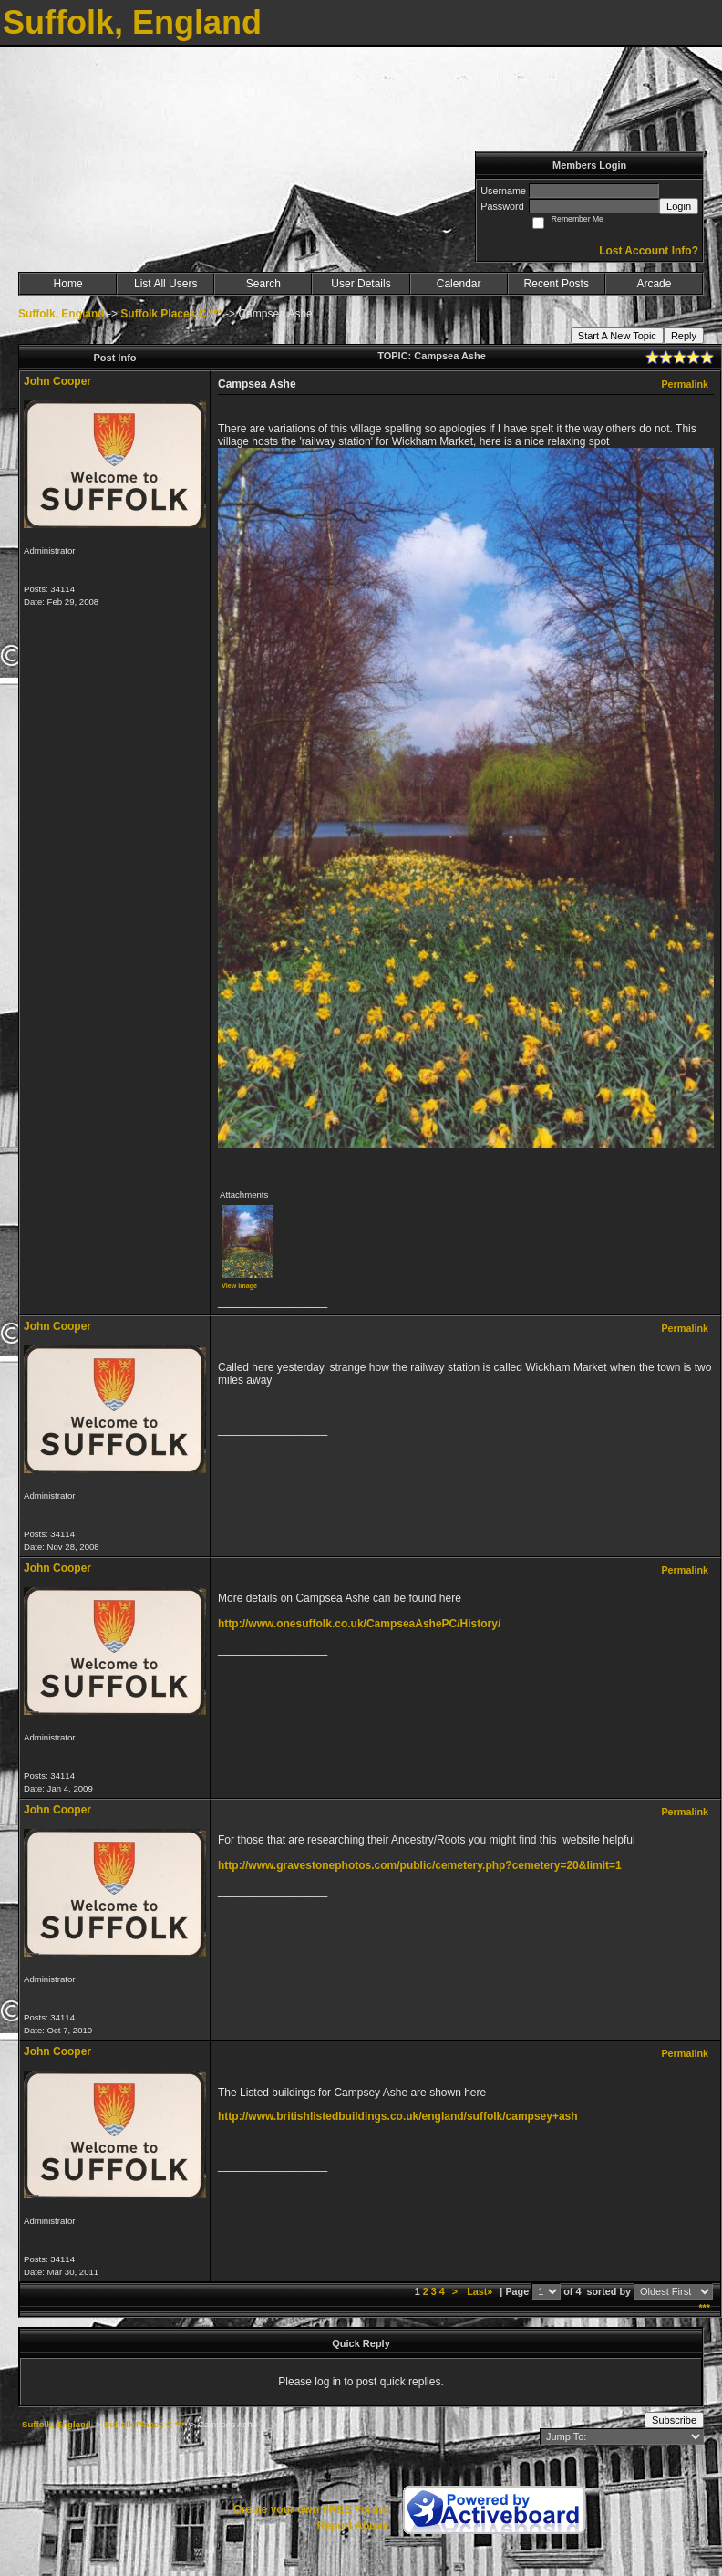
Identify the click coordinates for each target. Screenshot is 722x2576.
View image (239, 1286)
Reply (683, 335)
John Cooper (57, 381)
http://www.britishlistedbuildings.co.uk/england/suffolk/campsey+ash (398, 2116)
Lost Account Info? (648, 250)
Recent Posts (556, 283)
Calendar (459, 283)
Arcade (653, 283)
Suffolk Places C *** (171, 313)
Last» (481, 2291)
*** (704, 2307)
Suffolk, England (61, 313)
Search (263, 283)
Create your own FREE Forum (310, 2509)
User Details (360, 283)
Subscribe (674, 2420)
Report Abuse (352, 2525)
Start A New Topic (617, 335)
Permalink (684, 384)
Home (68, 283)
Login (678, 206)
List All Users (165, 283)
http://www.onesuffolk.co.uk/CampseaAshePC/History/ (359, 1623)
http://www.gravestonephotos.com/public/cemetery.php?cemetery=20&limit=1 (420, 1865)
